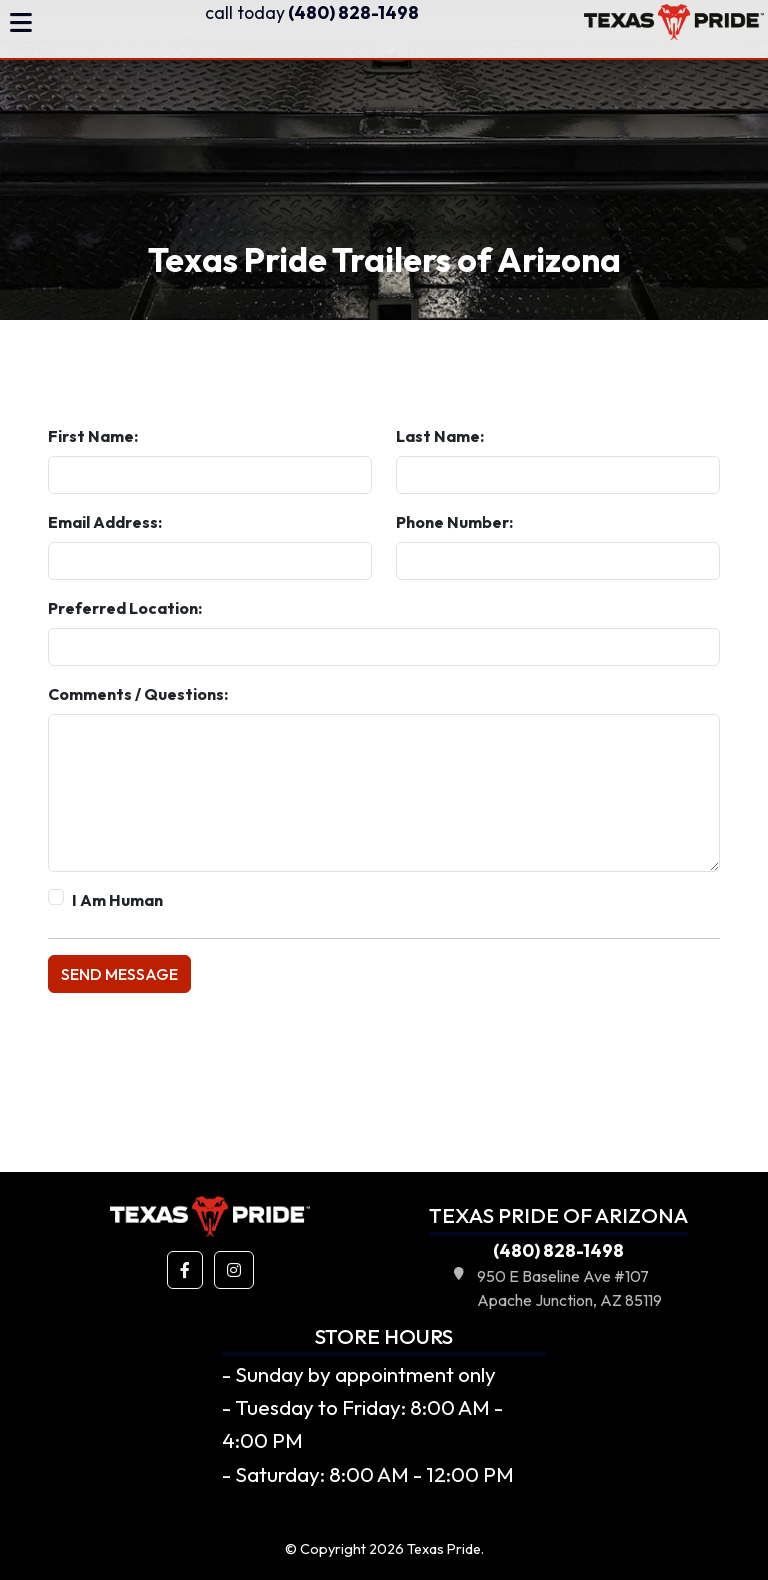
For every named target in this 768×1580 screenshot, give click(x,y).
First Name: (93, 436)
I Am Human (117, 900)
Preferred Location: (125, 608)
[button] (185, 1270)
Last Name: (440, 436)
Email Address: (105, 522)
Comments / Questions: (138, 694)
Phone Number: (454, 522)
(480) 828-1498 (312, 12)
